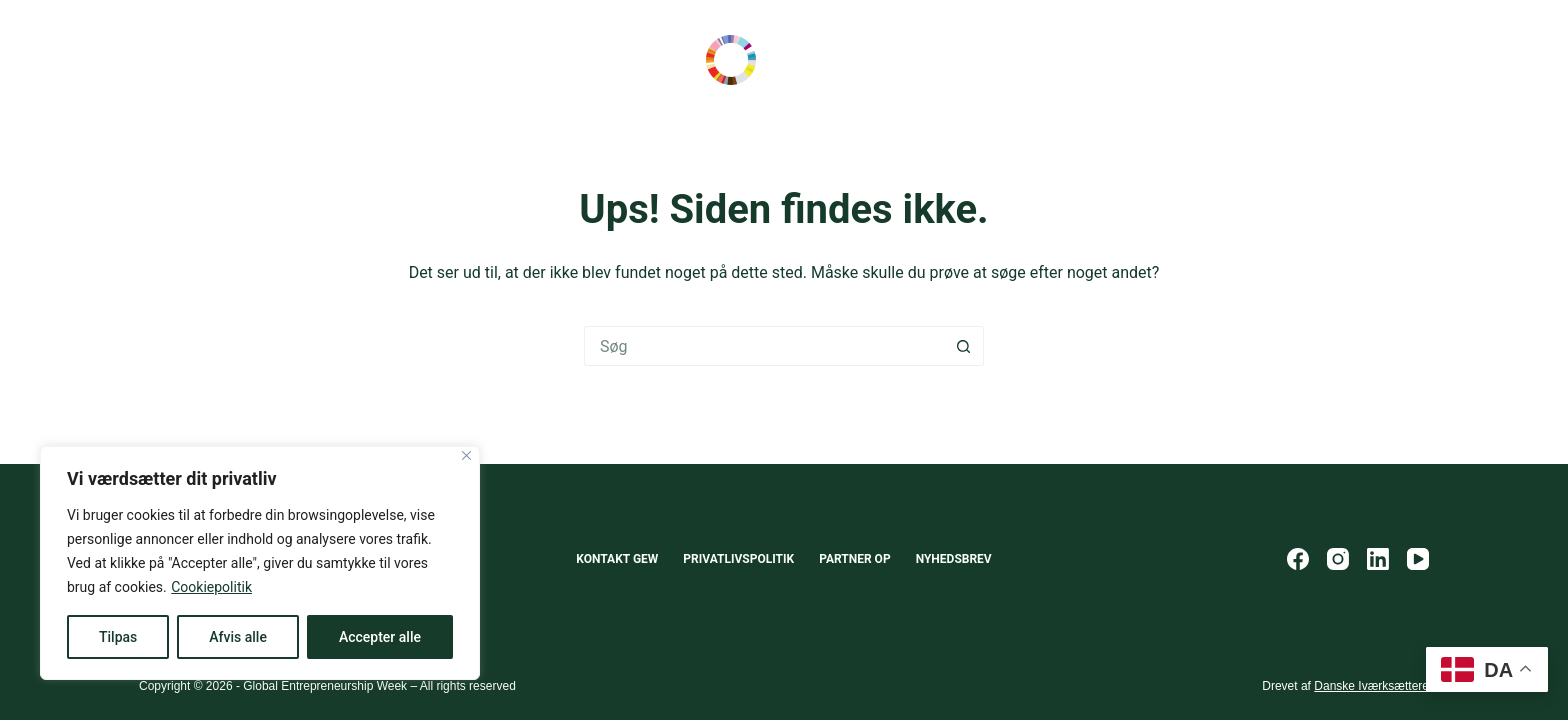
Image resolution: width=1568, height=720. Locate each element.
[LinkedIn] (1378, 559)
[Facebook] (1298, 559)
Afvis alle (238, 637)
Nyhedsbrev (954, 559)
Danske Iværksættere (1371, 686)
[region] (260, 563)
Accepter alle (380, 637)
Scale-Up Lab (330, 60)
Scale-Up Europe (195, 60)
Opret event (1358, 60)
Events (433, 60)
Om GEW (534, 60)
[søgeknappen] (964, 346)
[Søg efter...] (764, 346)
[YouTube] (1418, 559)
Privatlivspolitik (738, 559)
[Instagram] (1338, 559)
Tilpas (118, 637)
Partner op (855, 559)
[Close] (466, 455)
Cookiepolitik (211, 587)
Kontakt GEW (617, 559)
